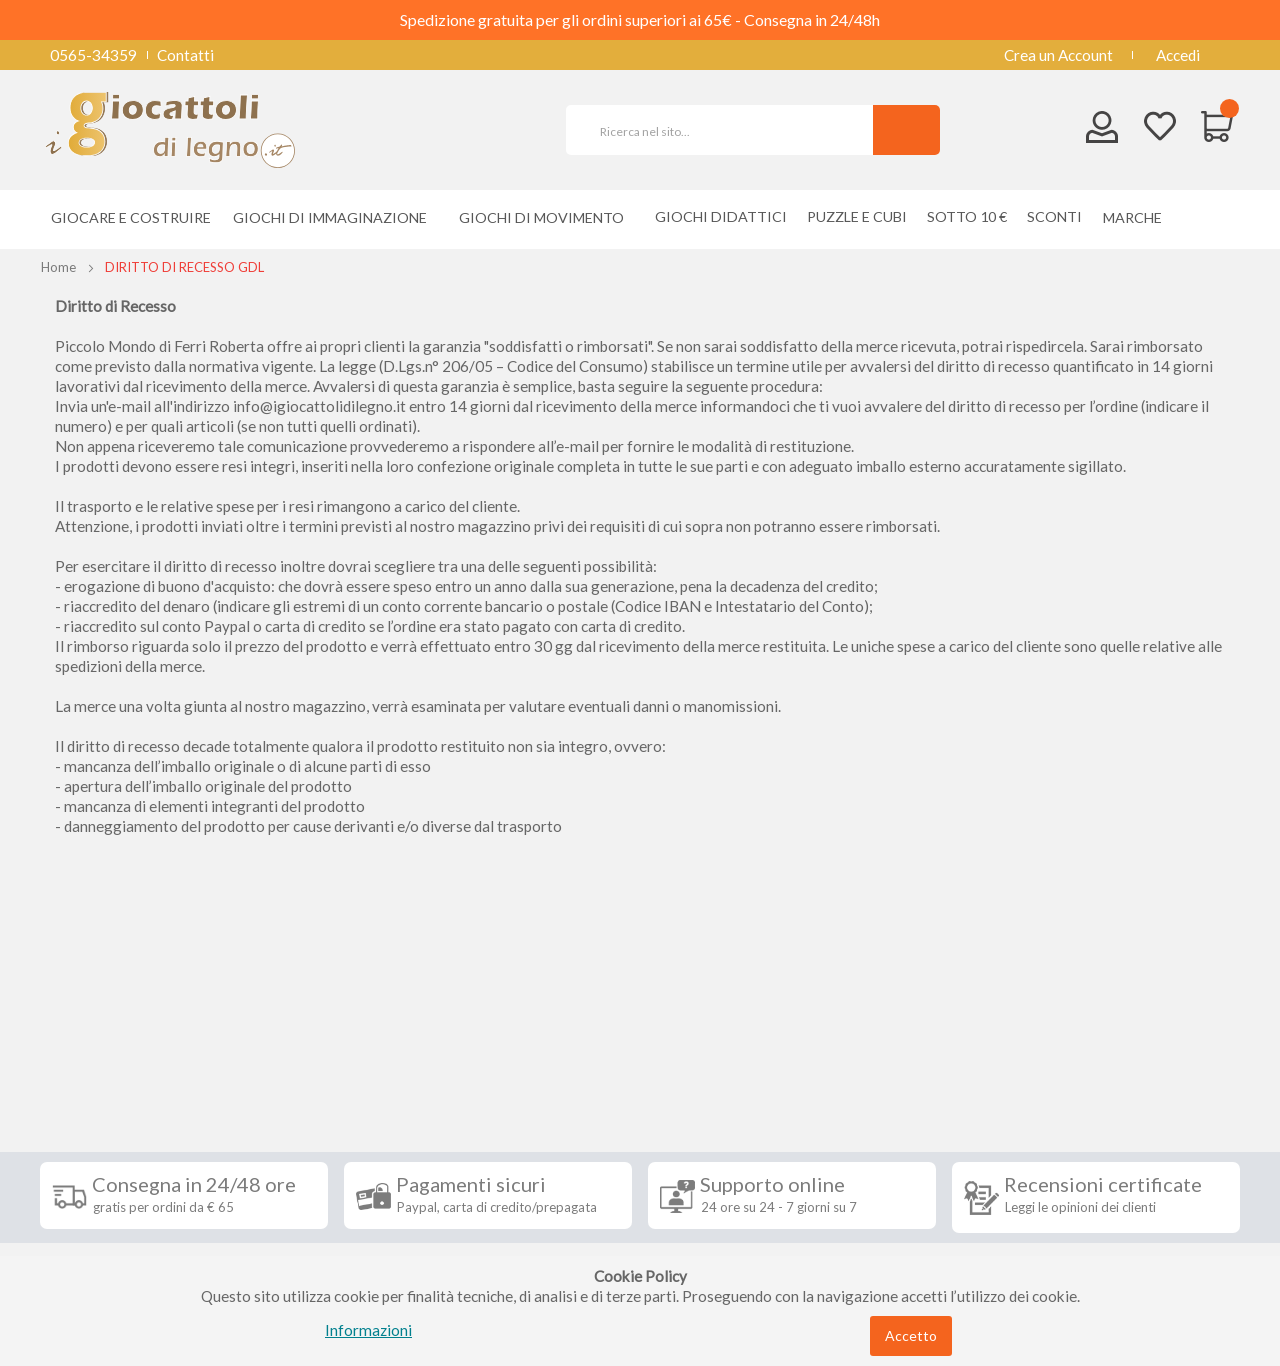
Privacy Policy (103, 1205)
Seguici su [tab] (300, 1039)
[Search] (906, 130)
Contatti (185, 55)
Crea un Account (1058, 55)
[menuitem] (1137, 217)
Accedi (1178, 55)
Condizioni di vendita (124, 1115)
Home (58, 267)
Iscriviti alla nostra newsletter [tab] (789, 1039)
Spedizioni (89, 1085)
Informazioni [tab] (113, 1039)
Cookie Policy (101, 1235)
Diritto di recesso (113, 1145)
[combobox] (728, 130)
